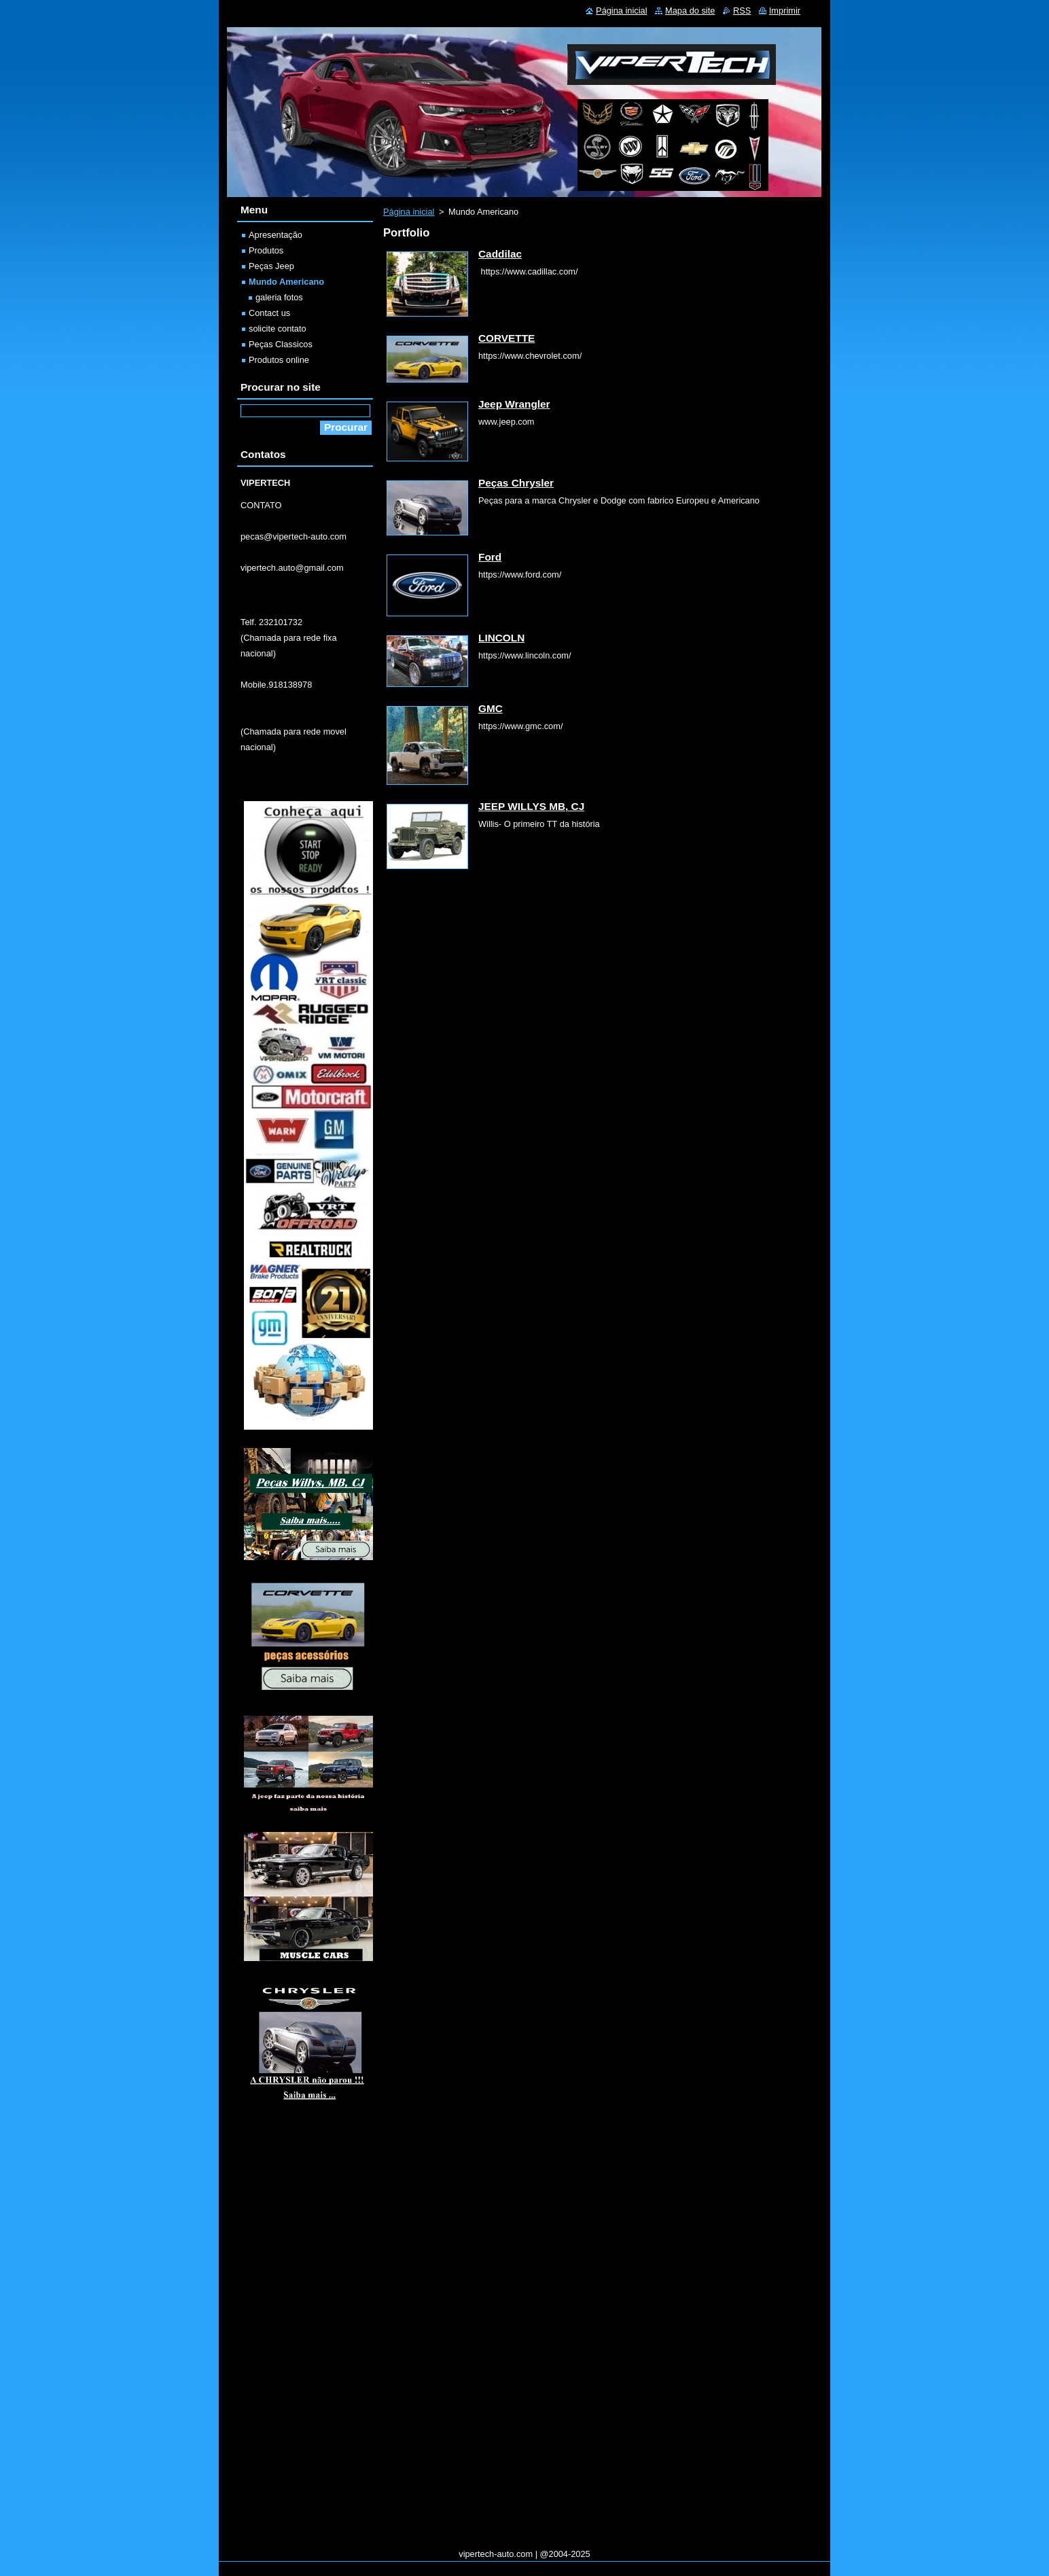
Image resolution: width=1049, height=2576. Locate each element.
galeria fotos (279, 297)
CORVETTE (506, 338)
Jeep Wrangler (514, 404)
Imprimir (784, 10)
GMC (490, 708)
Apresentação (275, 235)
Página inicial (408, 212)
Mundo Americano (286, 282)
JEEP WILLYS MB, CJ (531, 806)
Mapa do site (690, 10)
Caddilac (500, 254)
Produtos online (279, 360)
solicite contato (277, 328)
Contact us (269, 313)
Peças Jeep (271, 266)
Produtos (266, 250)
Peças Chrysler (516, 483)
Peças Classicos (281, 344)
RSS (742, 10)
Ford (489, 557)
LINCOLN (501, 637)
